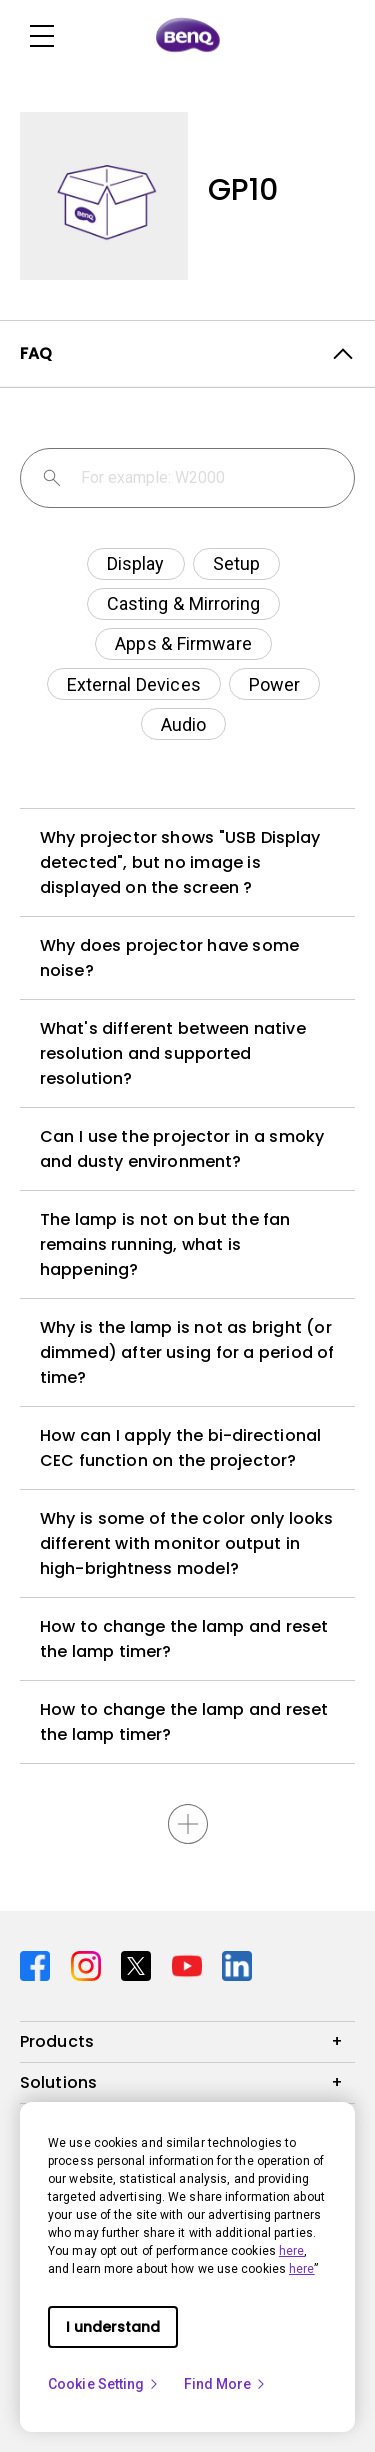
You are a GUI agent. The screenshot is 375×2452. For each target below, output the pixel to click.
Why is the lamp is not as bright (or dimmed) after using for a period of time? (187, 1352)
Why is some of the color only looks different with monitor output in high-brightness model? (186, 1543)
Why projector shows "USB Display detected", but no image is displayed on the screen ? (180, 862)
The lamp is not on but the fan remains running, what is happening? (165, 1244)
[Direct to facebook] (37, 1965)
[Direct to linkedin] (237, 1965)
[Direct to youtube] (189, 1965)
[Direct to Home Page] (188, 36)
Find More (226, 2384)
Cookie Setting (104, 2384)
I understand (113, 2327)
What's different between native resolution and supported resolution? (173, 1053)
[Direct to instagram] (88, 1965)
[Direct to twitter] (138, 1965)
